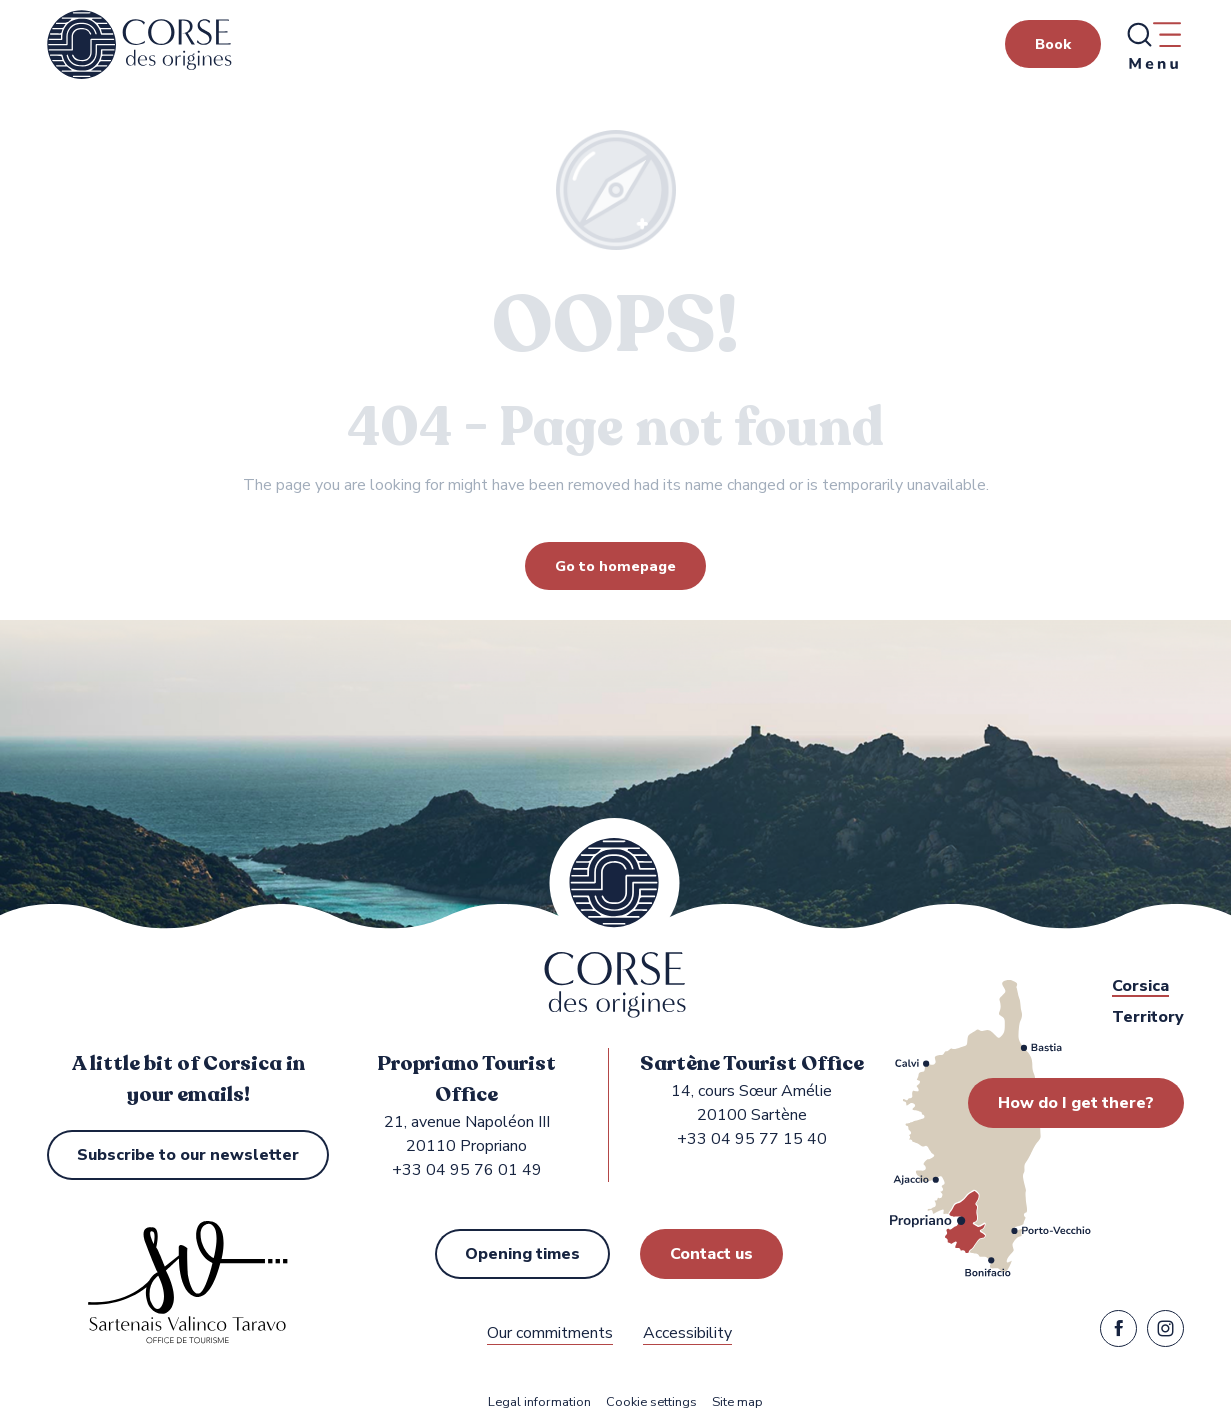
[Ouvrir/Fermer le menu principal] (1153, 45)
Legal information (539, 1402)
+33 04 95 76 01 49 (467, 1170)
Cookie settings (651, 1402)
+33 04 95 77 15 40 (752, 1139)
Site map (737, 1402)
